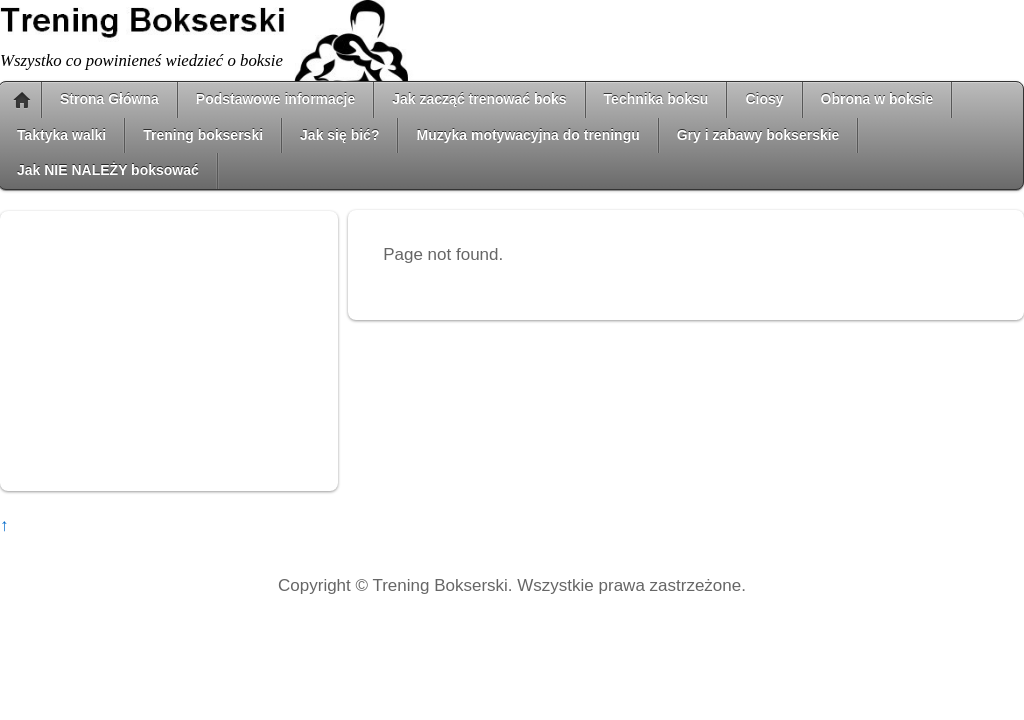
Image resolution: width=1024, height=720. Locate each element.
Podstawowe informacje (275, 99)
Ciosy (764, 99)
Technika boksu (656, 99)
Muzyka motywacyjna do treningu (527, 135)
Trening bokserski (203, 135)
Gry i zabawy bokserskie (758, 135)
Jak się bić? (339, 135)
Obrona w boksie (877, 99)
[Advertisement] (169, 351)
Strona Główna (109, 99)
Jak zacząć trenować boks (479, 99)
